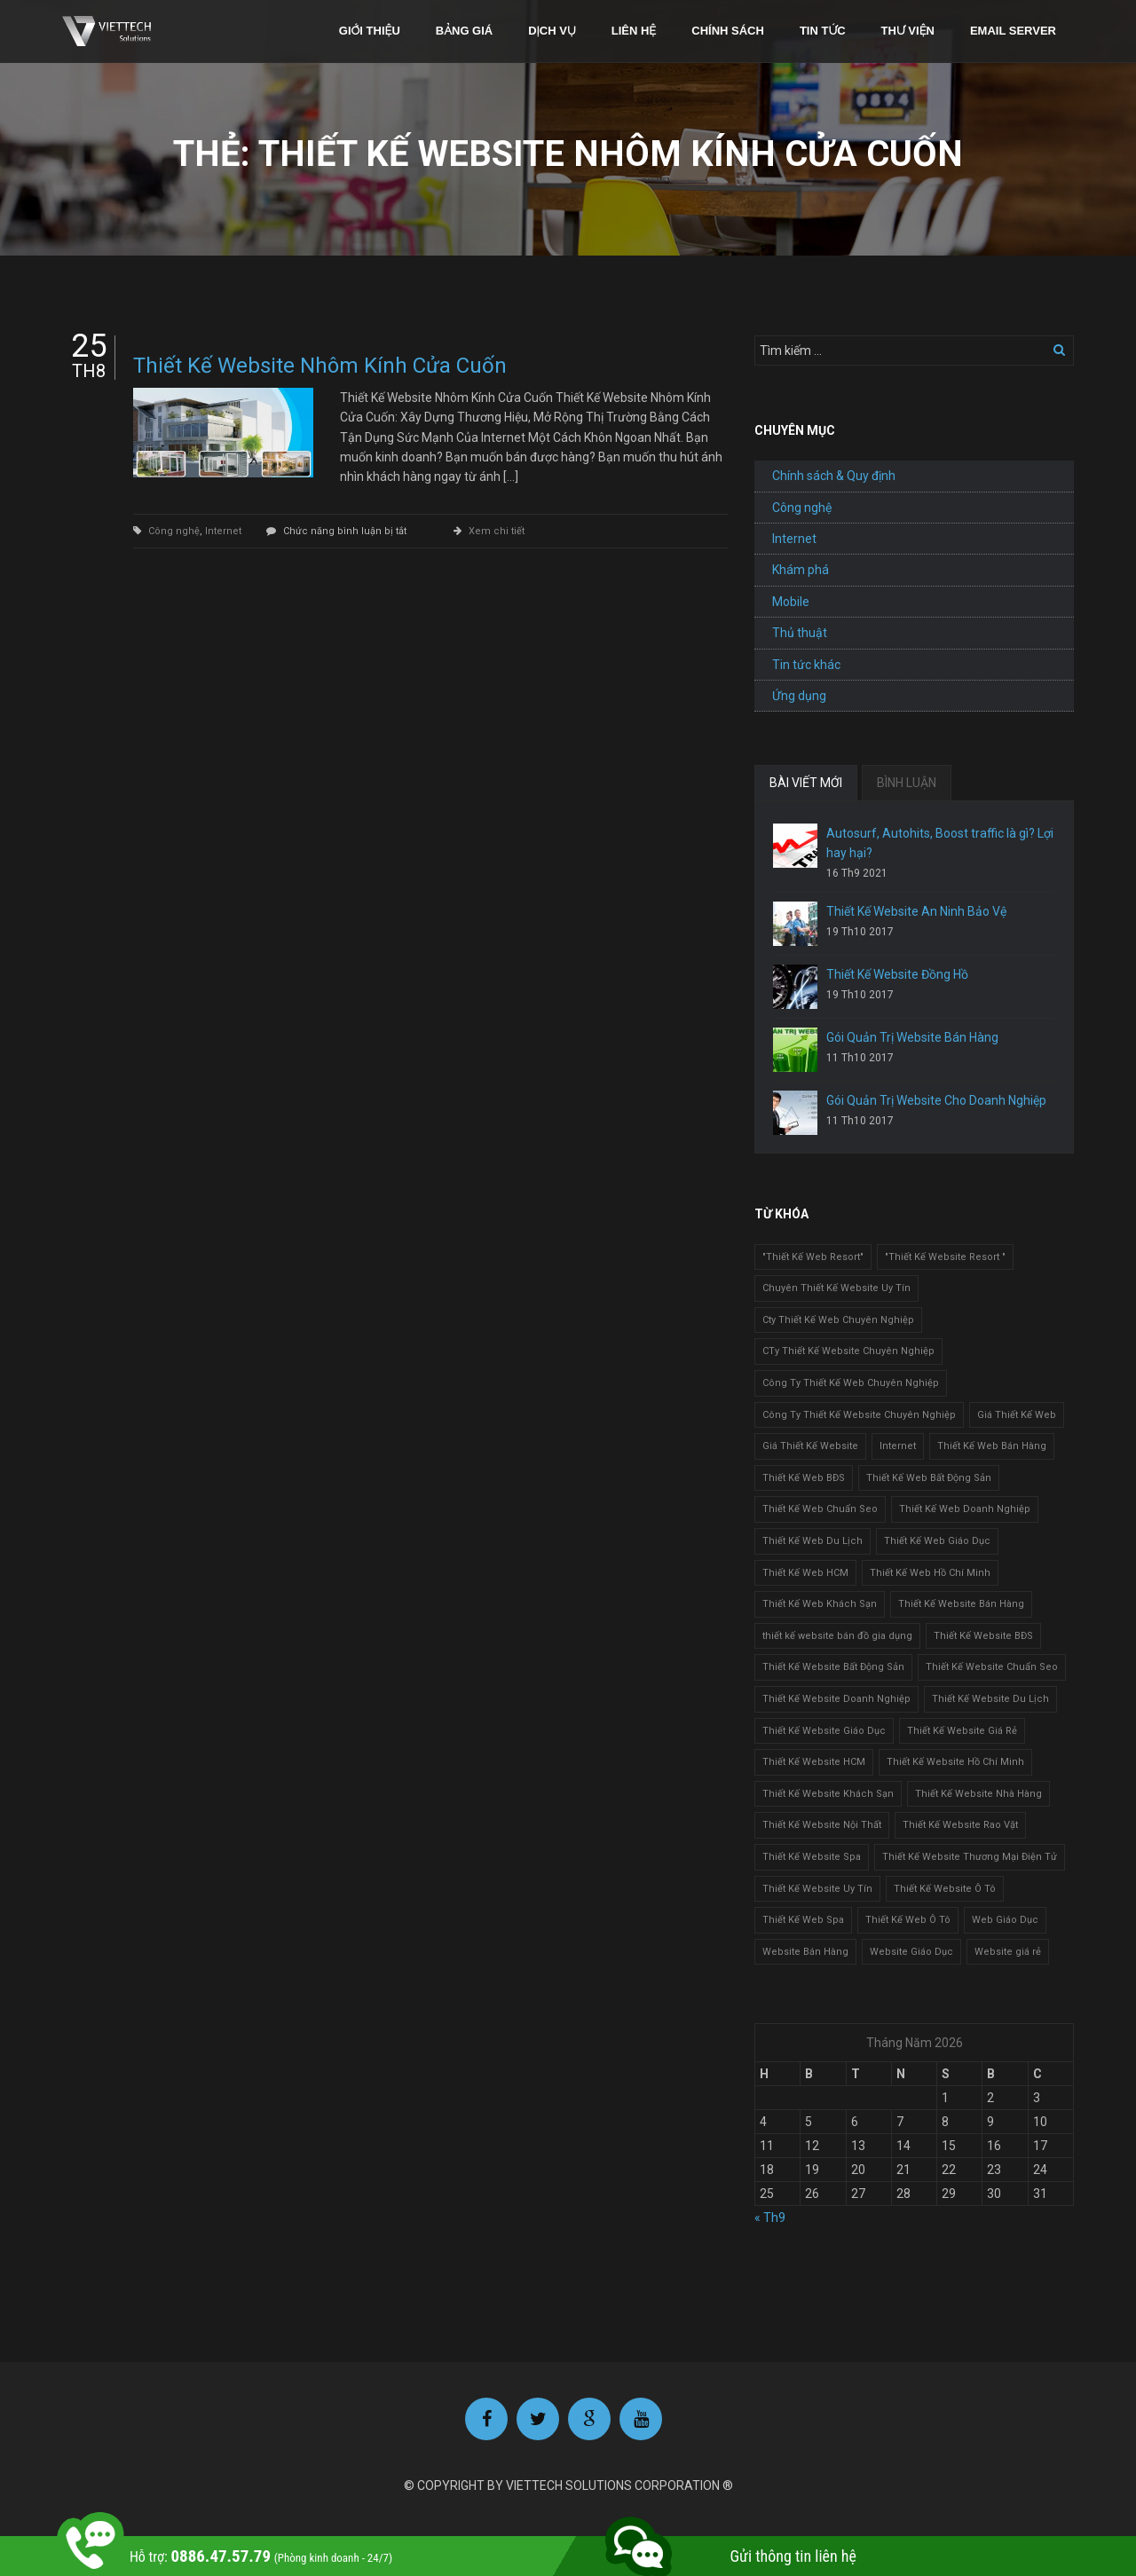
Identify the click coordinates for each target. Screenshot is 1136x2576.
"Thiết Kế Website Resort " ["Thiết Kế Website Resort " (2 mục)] (945, 1257)
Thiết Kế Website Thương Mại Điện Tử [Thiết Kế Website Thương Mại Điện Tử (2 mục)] (969, 1857)
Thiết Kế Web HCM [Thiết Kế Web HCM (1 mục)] (805, 1573)
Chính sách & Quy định (833, 476)
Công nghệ (174, 531)
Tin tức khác (806, 665)
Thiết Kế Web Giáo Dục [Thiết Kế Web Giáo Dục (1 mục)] (937, 1541)
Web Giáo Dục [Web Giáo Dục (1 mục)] (1005, 1920)
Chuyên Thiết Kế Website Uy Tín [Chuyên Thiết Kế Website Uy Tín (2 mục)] (836, 1288)
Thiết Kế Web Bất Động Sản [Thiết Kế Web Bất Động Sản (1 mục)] (928, 1478)
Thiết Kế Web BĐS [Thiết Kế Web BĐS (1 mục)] (803, 1478)
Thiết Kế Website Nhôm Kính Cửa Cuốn (320, 365)
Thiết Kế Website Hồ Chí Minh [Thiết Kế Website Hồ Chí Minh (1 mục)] (955, 1762)
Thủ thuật (799, 633)
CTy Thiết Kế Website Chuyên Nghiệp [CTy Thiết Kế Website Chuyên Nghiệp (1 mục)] (848, 1351)
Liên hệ (634, 30)
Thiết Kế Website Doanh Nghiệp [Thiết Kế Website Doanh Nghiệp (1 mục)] (836, 1699)
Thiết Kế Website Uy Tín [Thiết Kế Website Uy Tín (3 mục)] (817, 1889)
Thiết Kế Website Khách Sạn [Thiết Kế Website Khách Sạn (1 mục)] (828, 1794)
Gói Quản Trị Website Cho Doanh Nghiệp (936, 1100)
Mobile (790, 602)
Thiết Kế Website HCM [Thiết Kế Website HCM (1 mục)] (813, 1762)
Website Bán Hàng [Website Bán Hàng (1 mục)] (805, 1952)
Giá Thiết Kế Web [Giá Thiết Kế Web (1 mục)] (1016, 1415)
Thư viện (908, 30)
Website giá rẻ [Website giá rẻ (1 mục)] (1007, 1952)
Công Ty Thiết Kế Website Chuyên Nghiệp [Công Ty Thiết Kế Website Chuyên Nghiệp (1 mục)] (859, 1415)
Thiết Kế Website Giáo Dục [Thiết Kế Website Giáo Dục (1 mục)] (824, 1731)
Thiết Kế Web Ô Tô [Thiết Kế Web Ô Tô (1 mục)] (908, 1920)
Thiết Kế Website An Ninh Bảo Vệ (916, 911)
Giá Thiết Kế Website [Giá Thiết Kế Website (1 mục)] (810, 1446)
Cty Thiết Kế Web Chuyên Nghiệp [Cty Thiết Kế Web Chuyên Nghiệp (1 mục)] (838, 1320)
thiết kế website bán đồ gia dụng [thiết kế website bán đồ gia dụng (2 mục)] (837, 1636)
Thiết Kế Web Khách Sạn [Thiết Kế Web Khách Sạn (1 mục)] (819, 1604)
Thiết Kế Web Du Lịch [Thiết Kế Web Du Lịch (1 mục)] (812, 1541)
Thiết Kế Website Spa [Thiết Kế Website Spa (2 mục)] (811, 1857)
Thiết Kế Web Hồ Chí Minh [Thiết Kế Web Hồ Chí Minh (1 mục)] (930, 1573)
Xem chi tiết (497, 531)
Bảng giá (464, 30)
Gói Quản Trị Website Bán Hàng (912, 1037)
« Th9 (769, 2217)
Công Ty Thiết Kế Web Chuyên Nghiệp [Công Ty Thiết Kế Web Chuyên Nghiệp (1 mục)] (850, 1383)
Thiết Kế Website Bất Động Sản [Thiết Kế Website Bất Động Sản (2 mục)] (833, 1667)
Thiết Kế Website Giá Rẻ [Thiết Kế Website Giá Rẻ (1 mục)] (962, 1731)
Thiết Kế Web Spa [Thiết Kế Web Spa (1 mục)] (803, 1920)
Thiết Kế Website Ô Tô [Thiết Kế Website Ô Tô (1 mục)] (945, 1889)
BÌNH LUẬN (906, 783)
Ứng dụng (799, 696)
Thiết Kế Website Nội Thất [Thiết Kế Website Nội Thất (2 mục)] (821, 1825)
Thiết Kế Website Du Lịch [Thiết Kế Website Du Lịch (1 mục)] (990, 1699)
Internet (223, 531)
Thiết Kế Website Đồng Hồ (897, 974)
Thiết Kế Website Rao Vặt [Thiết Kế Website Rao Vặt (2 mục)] (960, 1825)
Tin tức (823, 30)
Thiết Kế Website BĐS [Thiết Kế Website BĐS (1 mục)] (983, 1636)
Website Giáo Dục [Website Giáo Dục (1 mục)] (911, 1952)
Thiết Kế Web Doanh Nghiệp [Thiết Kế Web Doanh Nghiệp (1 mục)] (964, 1509)
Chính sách (727, 30)
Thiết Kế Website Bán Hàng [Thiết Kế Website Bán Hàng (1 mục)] (961, 1604)
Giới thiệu (369, 30)
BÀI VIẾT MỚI (805, 783)
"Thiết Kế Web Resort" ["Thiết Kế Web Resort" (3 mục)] (813, 1257)
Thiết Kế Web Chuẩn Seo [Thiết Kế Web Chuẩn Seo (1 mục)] (820, 1509)
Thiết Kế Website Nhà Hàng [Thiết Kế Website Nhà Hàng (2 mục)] (978, 1794)
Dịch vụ (552, 30)
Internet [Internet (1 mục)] (898, 1446)
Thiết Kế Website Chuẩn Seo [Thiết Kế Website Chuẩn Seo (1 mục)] (992, 1667)
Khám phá (800, 570)
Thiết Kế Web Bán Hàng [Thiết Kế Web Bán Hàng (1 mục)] (991, 1446)
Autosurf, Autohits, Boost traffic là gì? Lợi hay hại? (939, 843)
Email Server (1013, 30)
